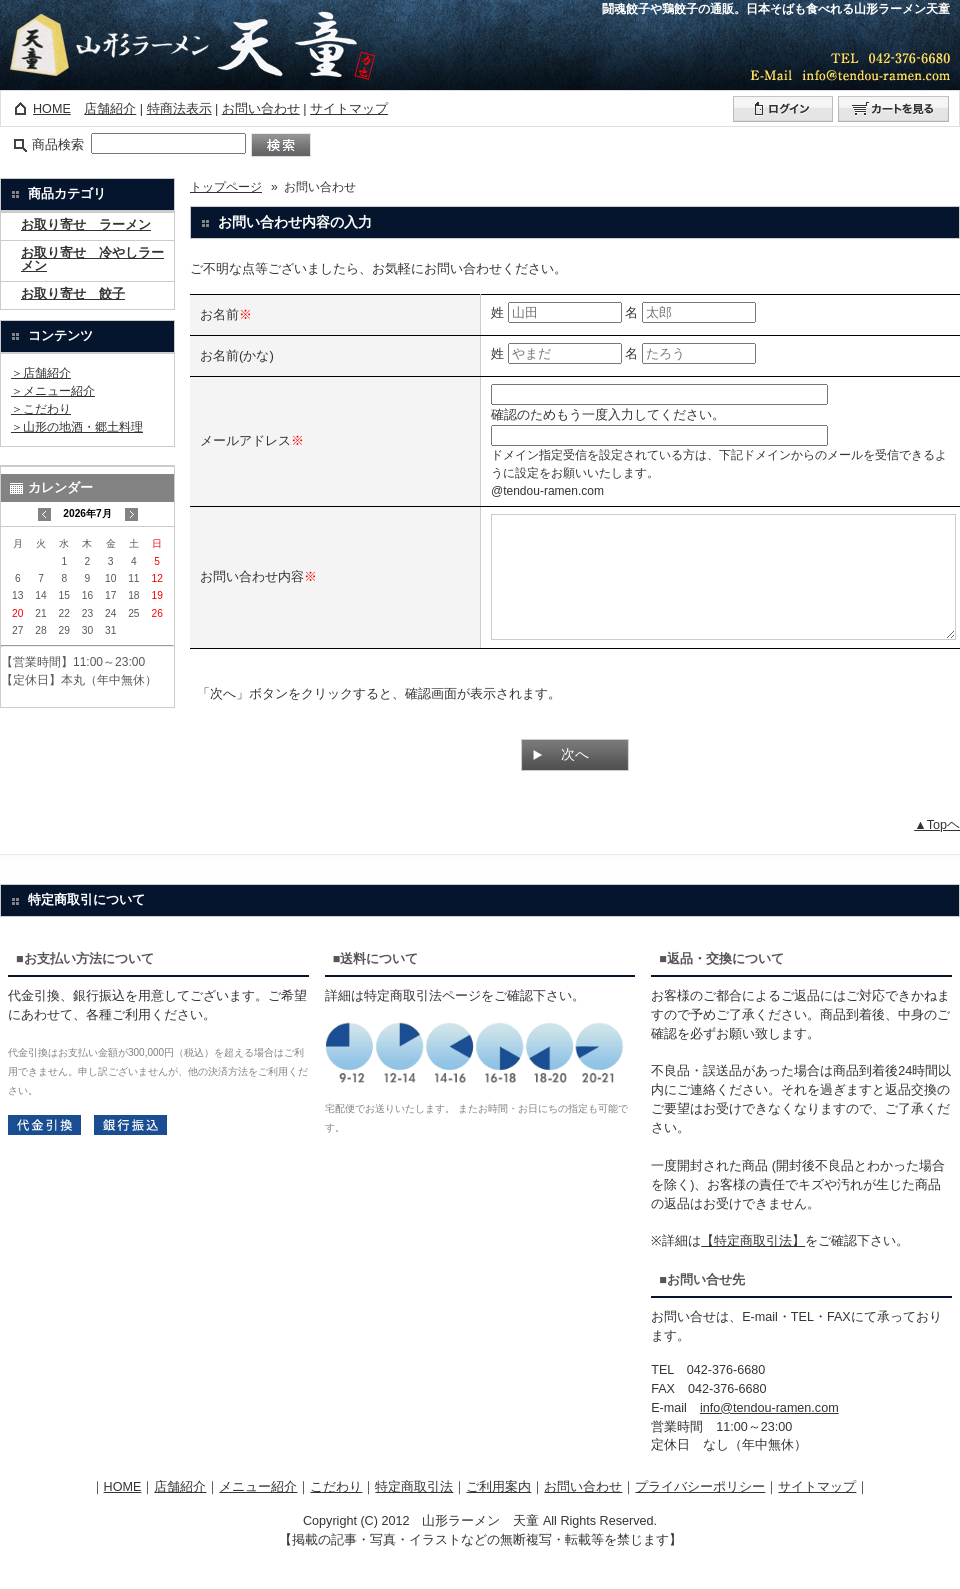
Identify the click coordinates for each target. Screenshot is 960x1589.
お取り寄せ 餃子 (73, 294)
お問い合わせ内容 (252, 588)
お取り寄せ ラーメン (86, 225)
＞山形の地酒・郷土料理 (77, 427)
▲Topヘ (937, 849)
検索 (281, 145)
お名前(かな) (237, 355)
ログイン (783, 109)
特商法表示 (179, 109)
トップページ (226, 187)
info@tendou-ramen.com (769, 1432)
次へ (575, 778)
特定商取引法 (414, 1511)
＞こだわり (41, 409)
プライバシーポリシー (700, 1511)
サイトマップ (349, 109)
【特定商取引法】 (753, 1265)
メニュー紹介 (258, 1511)
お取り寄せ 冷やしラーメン (92, 260)
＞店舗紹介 (41, 373)
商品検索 (58, 145)
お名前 (219, 314)
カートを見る (893, 109)
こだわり (336, 1511)
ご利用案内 (498, 1511)
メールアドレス (245, 440)
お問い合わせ (261, 109)
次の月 (131, 514)
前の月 (44, 514)
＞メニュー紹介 (53, 391)
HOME (52, 109)
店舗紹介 (110, 109)
